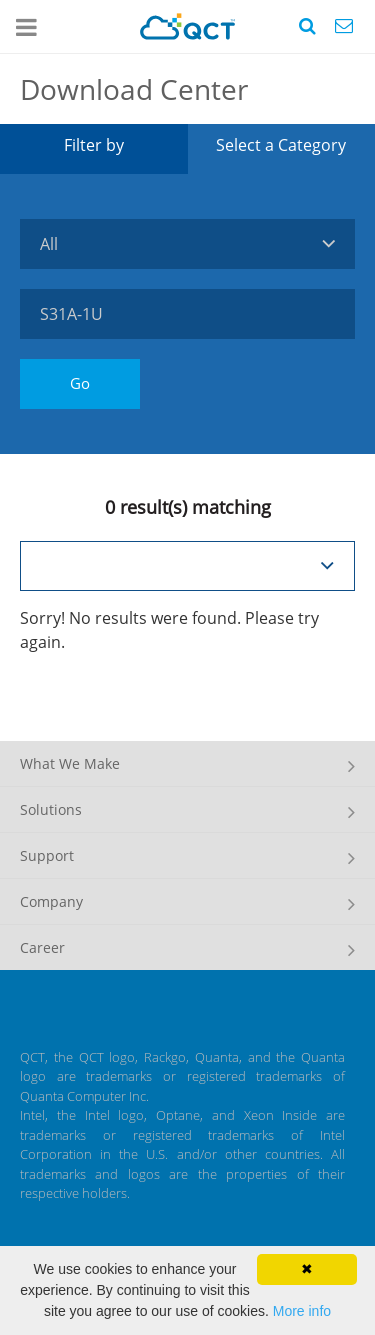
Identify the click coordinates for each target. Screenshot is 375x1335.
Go (80, 383)
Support (47, 855)
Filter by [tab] (94, 145)
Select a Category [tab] (281, 145)
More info (302, 1311)
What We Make (70, 763)
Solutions (51, 809)
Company (51, 901)
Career (42, 947)
